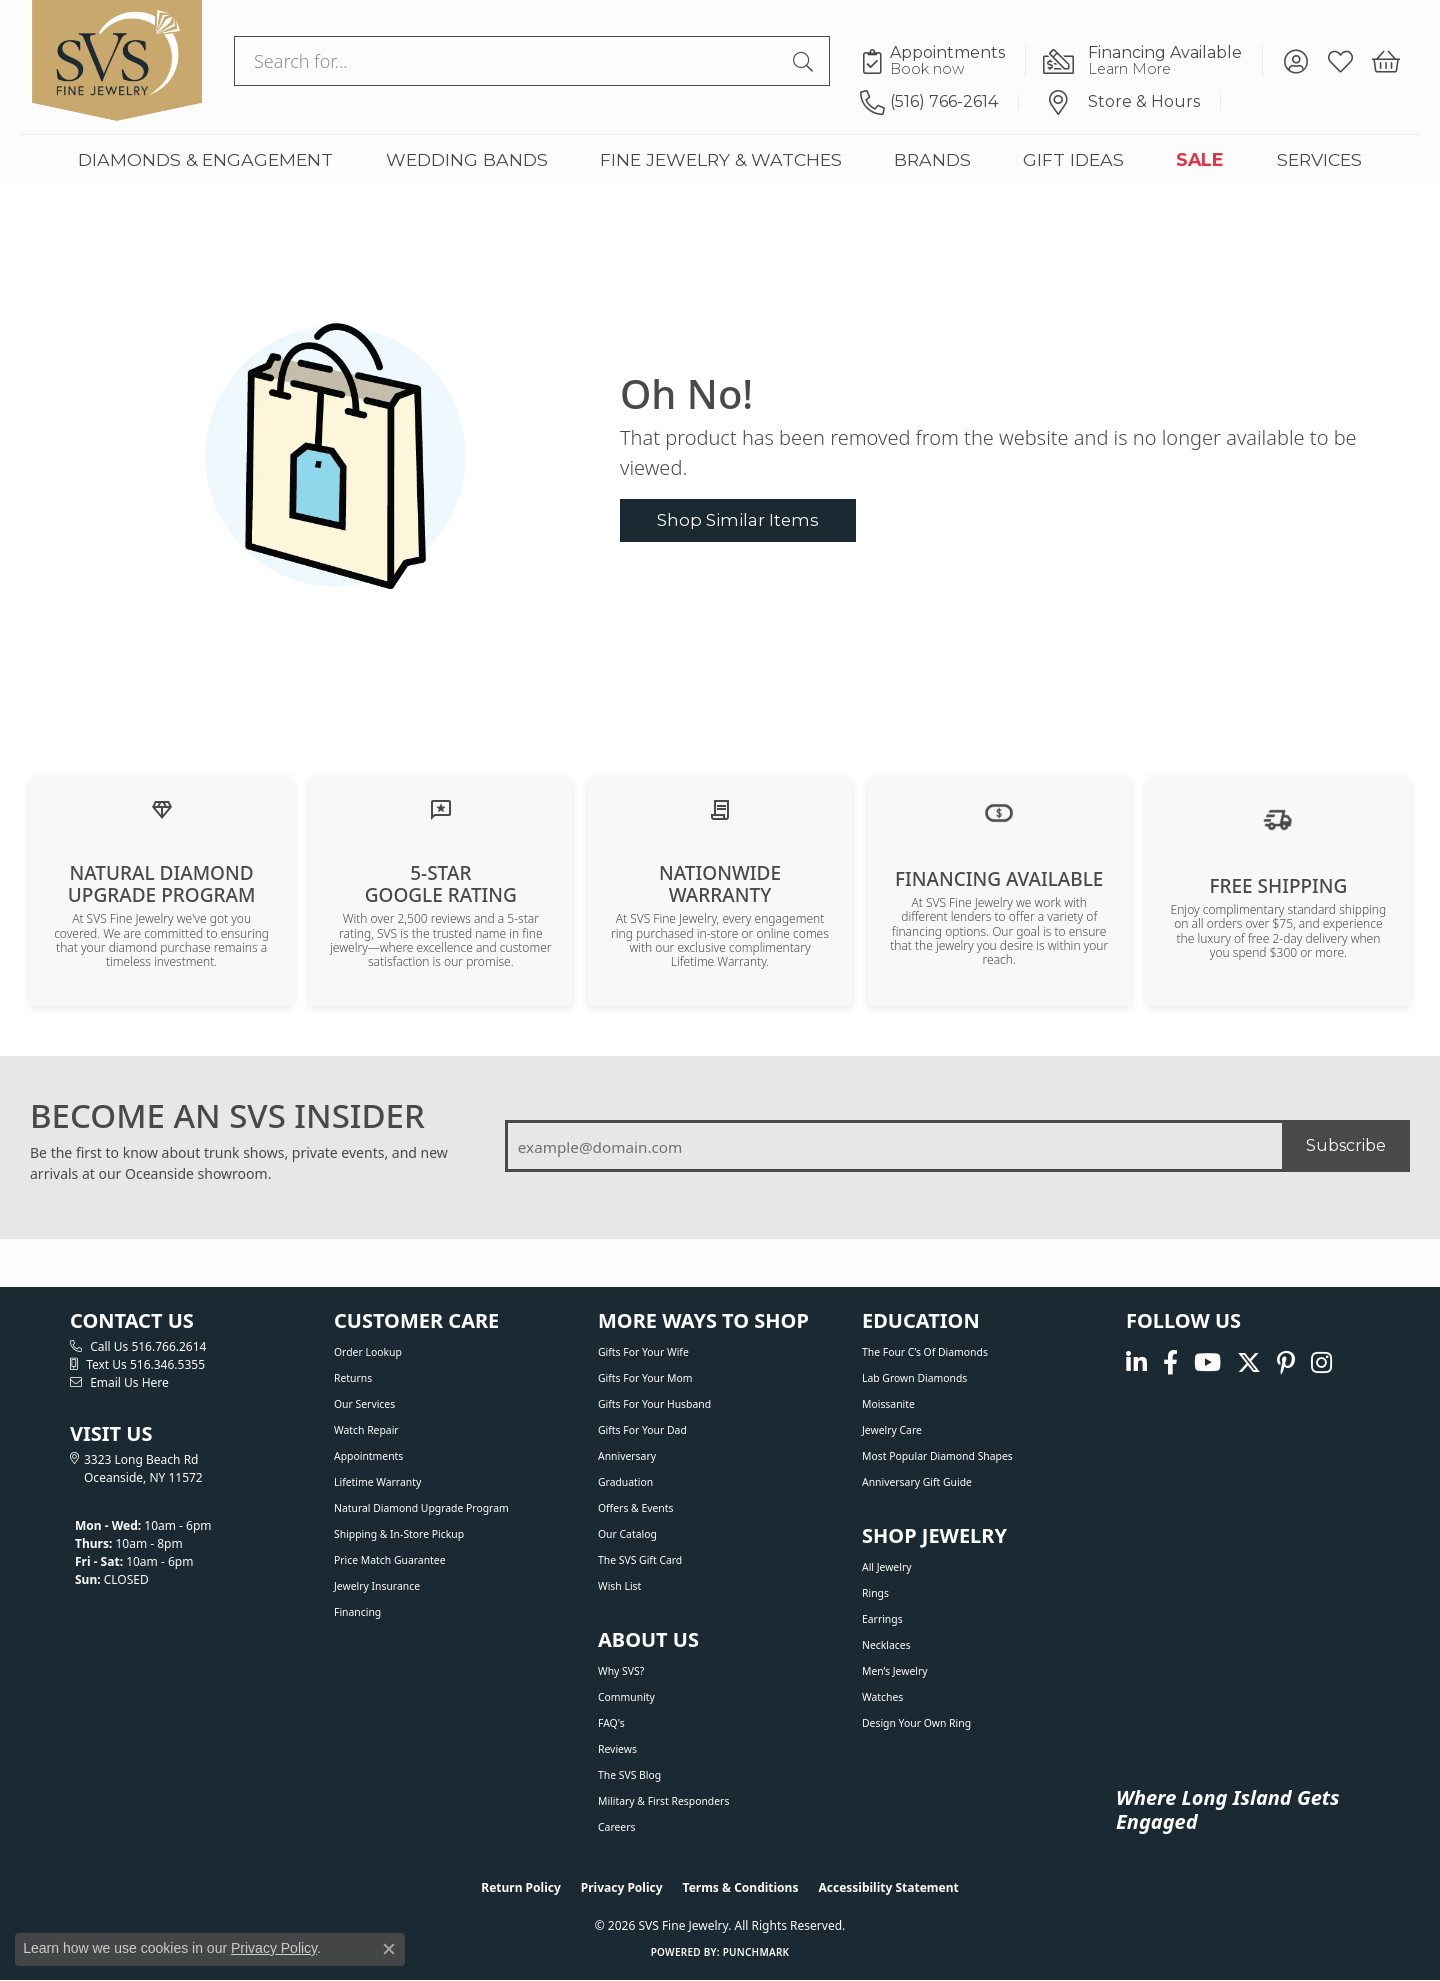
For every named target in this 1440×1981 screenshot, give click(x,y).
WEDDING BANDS (467, 159)
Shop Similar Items (738, 520)
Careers (616, 1827)
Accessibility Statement (888, 1887)
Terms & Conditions (741, 1887)
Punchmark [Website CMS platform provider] (756, 1952)
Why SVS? (621, 1671)
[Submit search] (806, 61)
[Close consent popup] (389, 1949)
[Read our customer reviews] (441, 808)
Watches (882, 1697)
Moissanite (888, 1404)
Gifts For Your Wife (643, 1352)
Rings (875, 1593)
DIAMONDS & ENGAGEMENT (205, 159)
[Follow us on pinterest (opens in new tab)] (1286, 1362)
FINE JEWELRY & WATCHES (721, 159)
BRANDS (932, 159)
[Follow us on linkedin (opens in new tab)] (1136, 1362)
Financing (357, 1612)
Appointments (368, 1456)
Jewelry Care (892, 1430)
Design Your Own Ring (916, 1723)
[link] (943, 61)
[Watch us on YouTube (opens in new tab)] (1207, 1362)
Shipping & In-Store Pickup (399, 1534)
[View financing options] (999, 811)
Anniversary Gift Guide (917, 1482)
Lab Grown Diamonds (914, 1378)
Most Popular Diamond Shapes (937, 1456)
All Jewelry (887, 1567)
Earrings (882, 1619)
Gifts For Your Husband (654, 1404)
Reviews (617, 1749)
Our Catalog (627, 1534)
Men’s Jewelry (895, 1671)
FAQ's (611, 1723)
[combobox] (509, 61)
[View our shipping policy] (1278, 818)
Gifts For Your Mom (645, 1378)
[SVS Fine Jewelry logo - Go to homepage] (117, 61)
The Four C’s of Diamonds (925, 1352)
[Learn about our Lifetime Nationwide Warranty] (720, 808)
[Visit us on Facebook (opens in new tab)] (1170, 1362)
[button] (1295, 61)
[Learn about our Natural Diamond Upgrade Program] (162, 808)
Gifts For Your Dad (642, 1430)
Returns (353, 1378)
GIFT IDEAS (1073, 159)
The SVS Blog (629, 1775)
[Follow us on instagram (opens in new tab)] (1321, 1362)
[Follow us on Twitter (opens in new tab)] (1249, 1362)
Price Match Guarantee (390, 1560)
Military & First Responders (663, 1801)
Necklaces (886, 1645)
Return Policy (521, 1887)
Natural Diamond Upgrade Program (421, 1508)
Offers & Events (635, 1508)
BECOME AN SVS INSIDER (227, 1116)
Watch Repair (366, 1430)
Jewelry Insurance (377, 1586)
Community (626, 1697)
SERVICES (1319, 159)
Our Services (364, 1404)
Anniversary (627, 1456)
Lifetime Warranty (377, 1482)
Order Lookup (368, 1352)
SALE (1200, 159)
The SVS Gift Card (640, 1560)
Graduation (625, 1482)
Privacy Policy (622, 1887)
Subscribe (1346, 1145)
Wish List (619, 1586)
